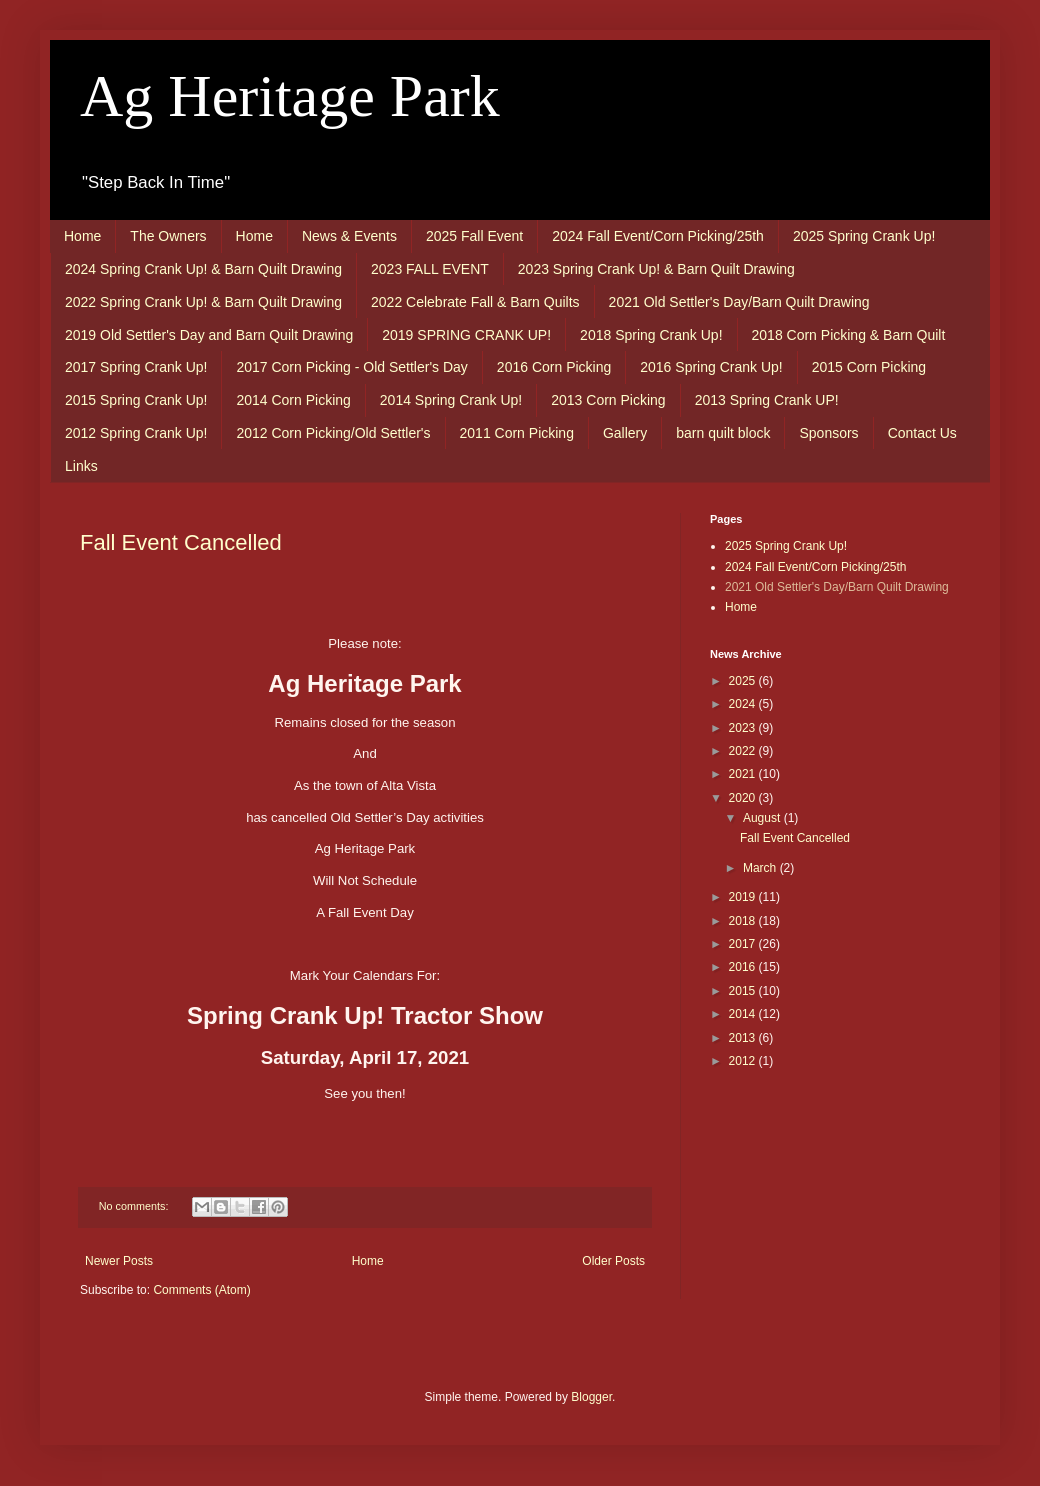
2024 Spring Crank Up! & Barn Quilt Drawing (203, 269)
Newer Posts (119, 1261)
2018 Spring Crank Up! (651, 335)
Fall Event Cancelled (181, 542)
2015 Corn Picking (869, 367)
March (761, 868)
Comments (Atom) (201, 1290)
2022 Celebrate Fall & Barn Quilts (475, 302)
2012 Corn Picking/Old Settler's (333, 433)
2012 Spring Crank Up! (136, 433)
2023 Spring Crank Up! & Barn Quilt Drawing (656, 269)
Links (81, 466)
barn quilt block (723, 433)
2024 (744, 704)
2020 (744, 798)
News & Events (349, 236)
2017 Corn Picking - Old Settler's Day (351, 367)
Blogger (591, 1397)
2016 (744, 967)
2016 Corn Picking (554, 367)
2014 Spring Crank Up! (451, 400)
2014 (744, 1014)
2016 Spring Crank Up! (711, 367)
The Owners (168, 236)
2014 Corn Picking (293, 400)
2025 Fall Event (474, 236)
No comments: (135, 1206)
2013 (744, 1038)
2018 (744, 921)
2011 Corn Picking (517, 433)
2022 (744, 751)
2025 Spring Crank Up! (864, 236)
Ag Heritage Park (290, 96)
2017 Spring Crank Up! (136, 367)
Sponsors (828, 433)
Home (82, 236)
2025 (744, 681)
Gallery (625, 433)
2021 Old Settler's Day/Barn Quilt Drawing (739, 302)
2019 (744, 897)
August (763, 818)
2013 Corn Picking (608, 400)
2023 (744, 728)
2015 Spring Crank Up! (136, 400)
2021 (744, 774)
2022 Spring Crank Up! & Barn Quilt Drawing (203, 302)
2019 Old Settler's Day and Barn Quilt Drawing (209, 335)
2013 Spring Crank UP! (767, 400)
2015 (744, 991)
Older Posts (613, 1261)
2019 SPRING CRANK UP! (466, 335)
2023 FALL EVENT (430, 269)
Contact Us (922, 433)
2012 (744, 1061)
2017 (744, 944)
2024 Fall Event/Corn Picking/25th (658, 236)
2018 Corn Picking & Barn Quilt (849, 335)
